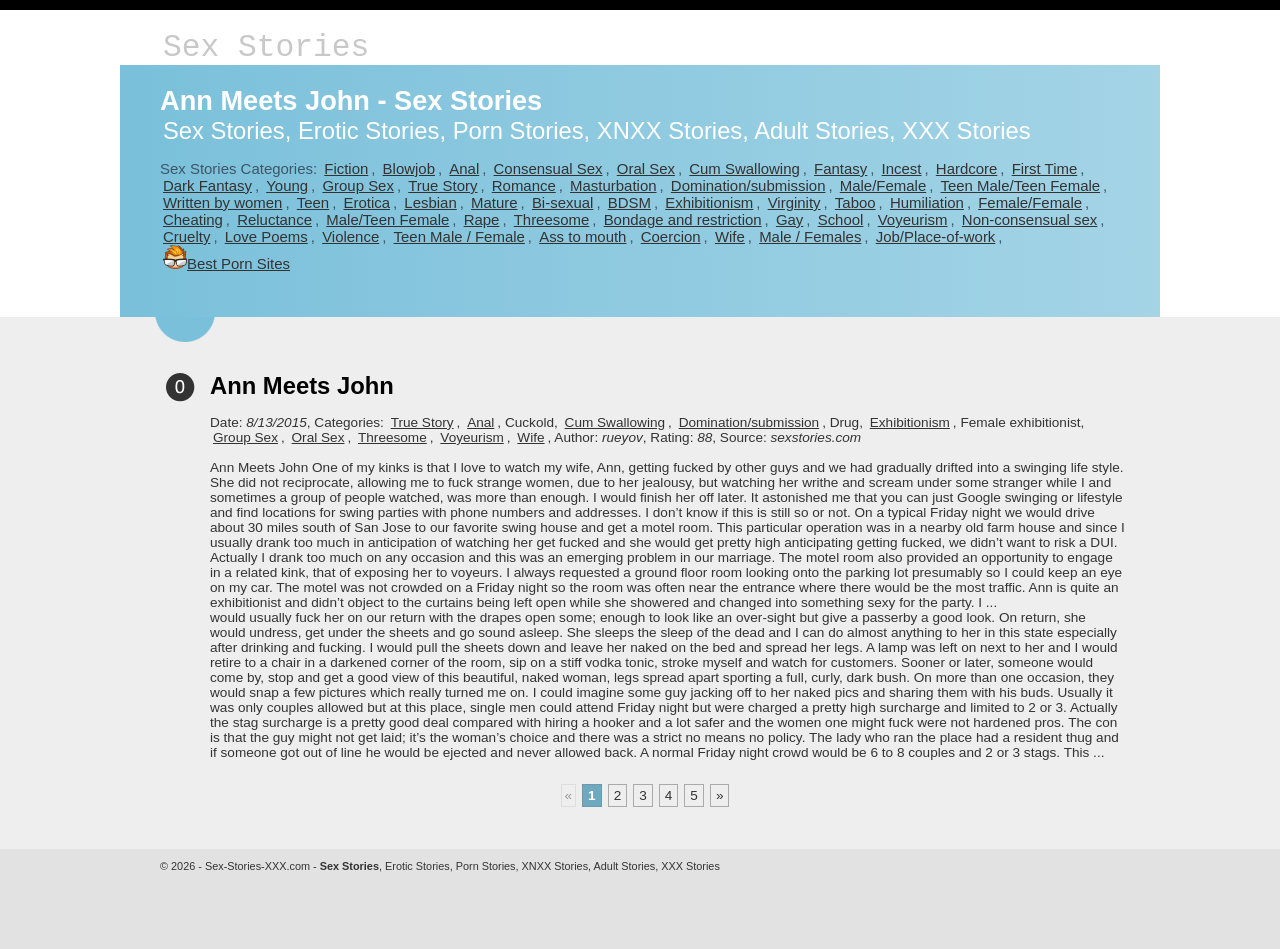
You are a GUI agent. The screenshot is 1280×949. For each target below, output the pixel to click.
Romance (524, 185)
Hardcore (967, 168)
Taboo (855, 202)
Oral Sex (646, 168)
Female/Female (1030, 202)
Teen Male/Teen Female (1021, 185)
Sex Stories (266, 47)
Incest (902, 168)
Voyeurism (913, 219)
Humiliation (927, 202)
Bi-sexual (563, 202)
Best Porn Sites (226, 263)
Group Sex (357, 185)
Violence (350, 236)
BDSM (629, 202)
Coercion (671, 236)
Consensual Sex (548, 168)
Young (287, 185)
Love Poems (266, 236)
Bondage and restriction (683, 219)
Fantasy (840, 168)
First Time (1045, 168)
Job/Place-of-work (936, 236)
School (841, 219)
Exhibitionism (709, 202)
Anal (464, 168)
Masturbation (613, 185)
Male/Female (883, 185)
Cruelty (186, 236)
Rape (482, 219)
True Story (442, 185)
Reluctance (274, 219)
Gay (789, 219)
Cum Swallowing (744, 168)
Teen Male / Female (459, 236)
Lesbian (430, 202)
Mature (494, 202)
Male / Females (810, 236)
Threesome (552, 219)
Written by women (222, 202)
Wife (730, 236)
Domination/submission (748, 185)
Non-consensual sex (1029, 219)
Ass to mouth (582, 236)
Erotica (366, 202)
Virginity (794, 202)
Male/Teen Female (387, 219)
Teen (313, 202)
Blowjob (409, 168)
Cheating (193, 219)
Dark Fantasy (207, 185)
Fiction (346, 168)
